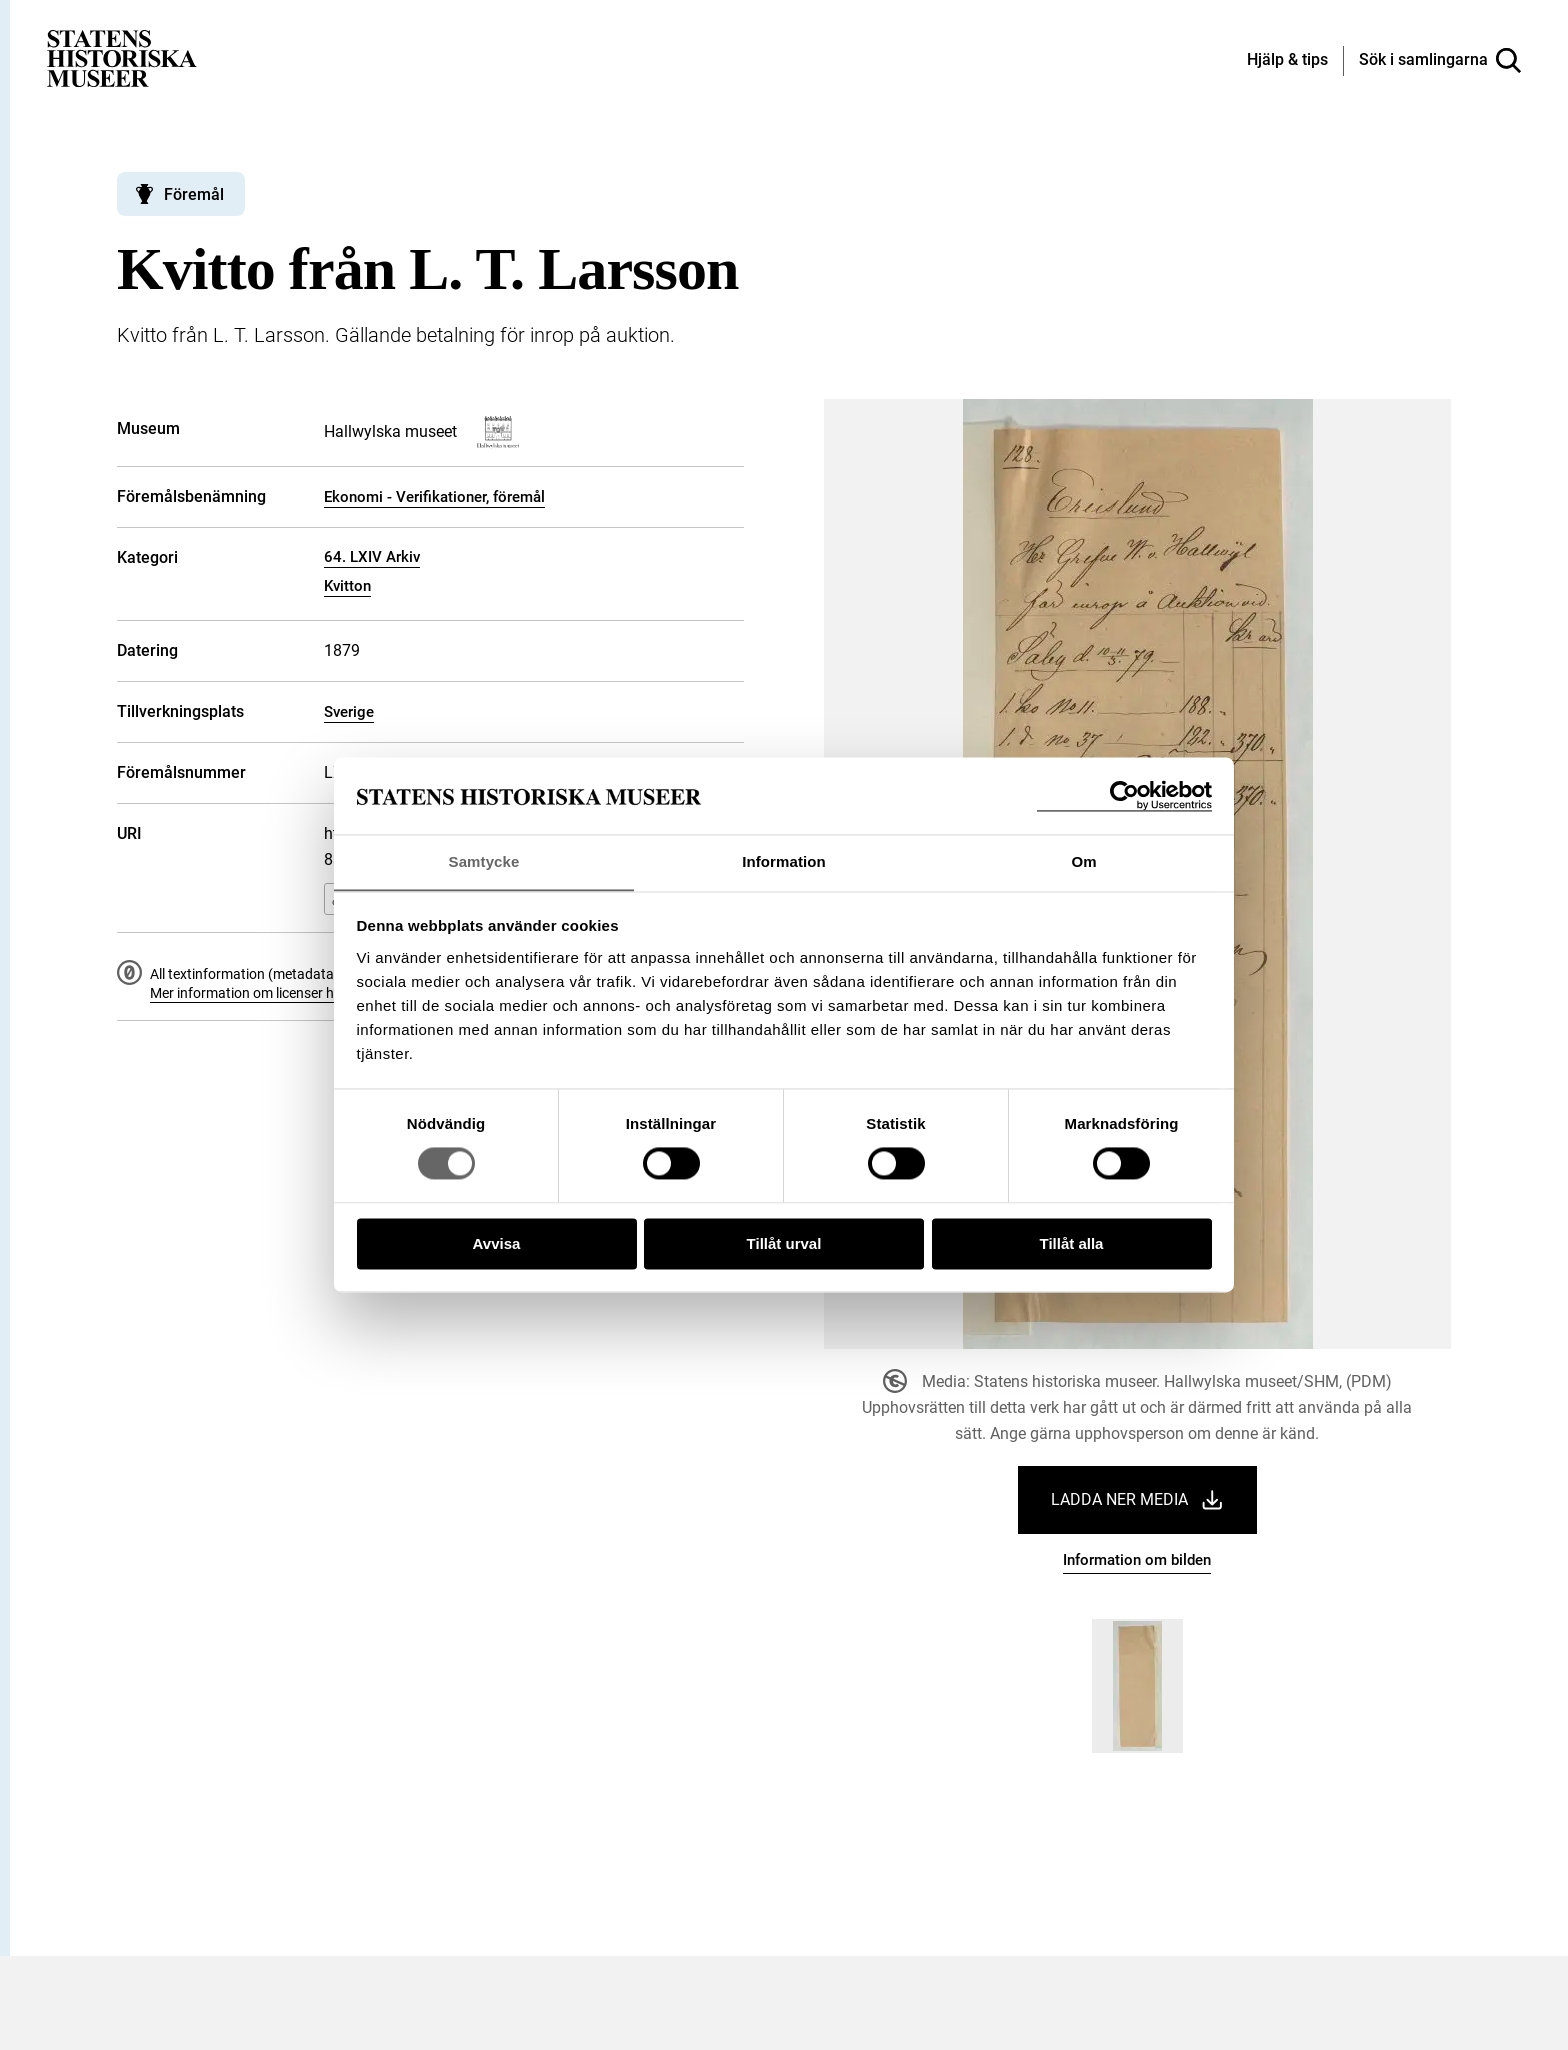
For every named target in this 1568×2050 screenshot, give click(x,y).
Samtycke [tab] (484, 861)
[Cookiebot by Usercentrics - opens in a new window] (1124, 795)
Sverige (349, 712)
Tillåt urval (784, 1244)
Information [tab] (784, 861)
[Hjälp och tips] (1287, 61)
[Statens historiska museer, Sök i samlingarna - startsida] (122, 57)
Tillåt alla (1072, 1244)
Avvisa (497, 1244)
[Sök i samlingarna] (1440, 61)
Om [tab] (1083, 861)
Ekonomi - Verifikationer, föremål (434, 497)
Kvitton (347, 586)
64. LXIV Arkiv (372, 557)
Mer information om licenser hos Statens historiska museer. (333, 993)
